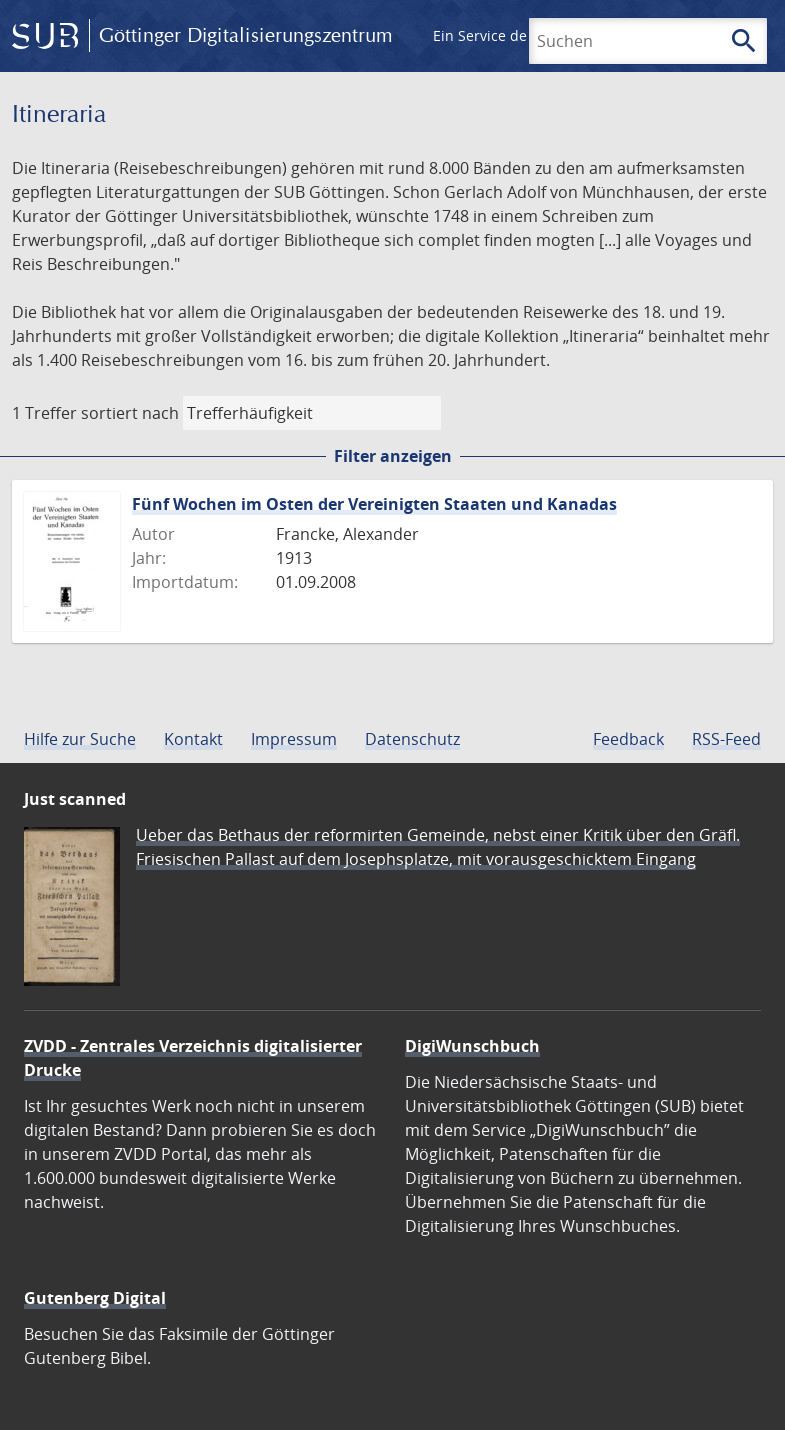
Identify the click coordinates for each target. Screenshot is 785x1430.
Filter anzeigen (393, 456)
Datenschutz (412, 739)
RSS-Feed (726, 739)
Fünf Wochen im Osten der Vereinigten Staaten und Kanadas (374, 504)
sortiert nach (130, 413)
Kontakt (193, 739)
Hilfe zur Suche (80, 739)
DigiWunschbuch (472, 1046)
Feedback (628, 739)
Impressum (294, 739)
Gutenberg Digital (95, 1298)
